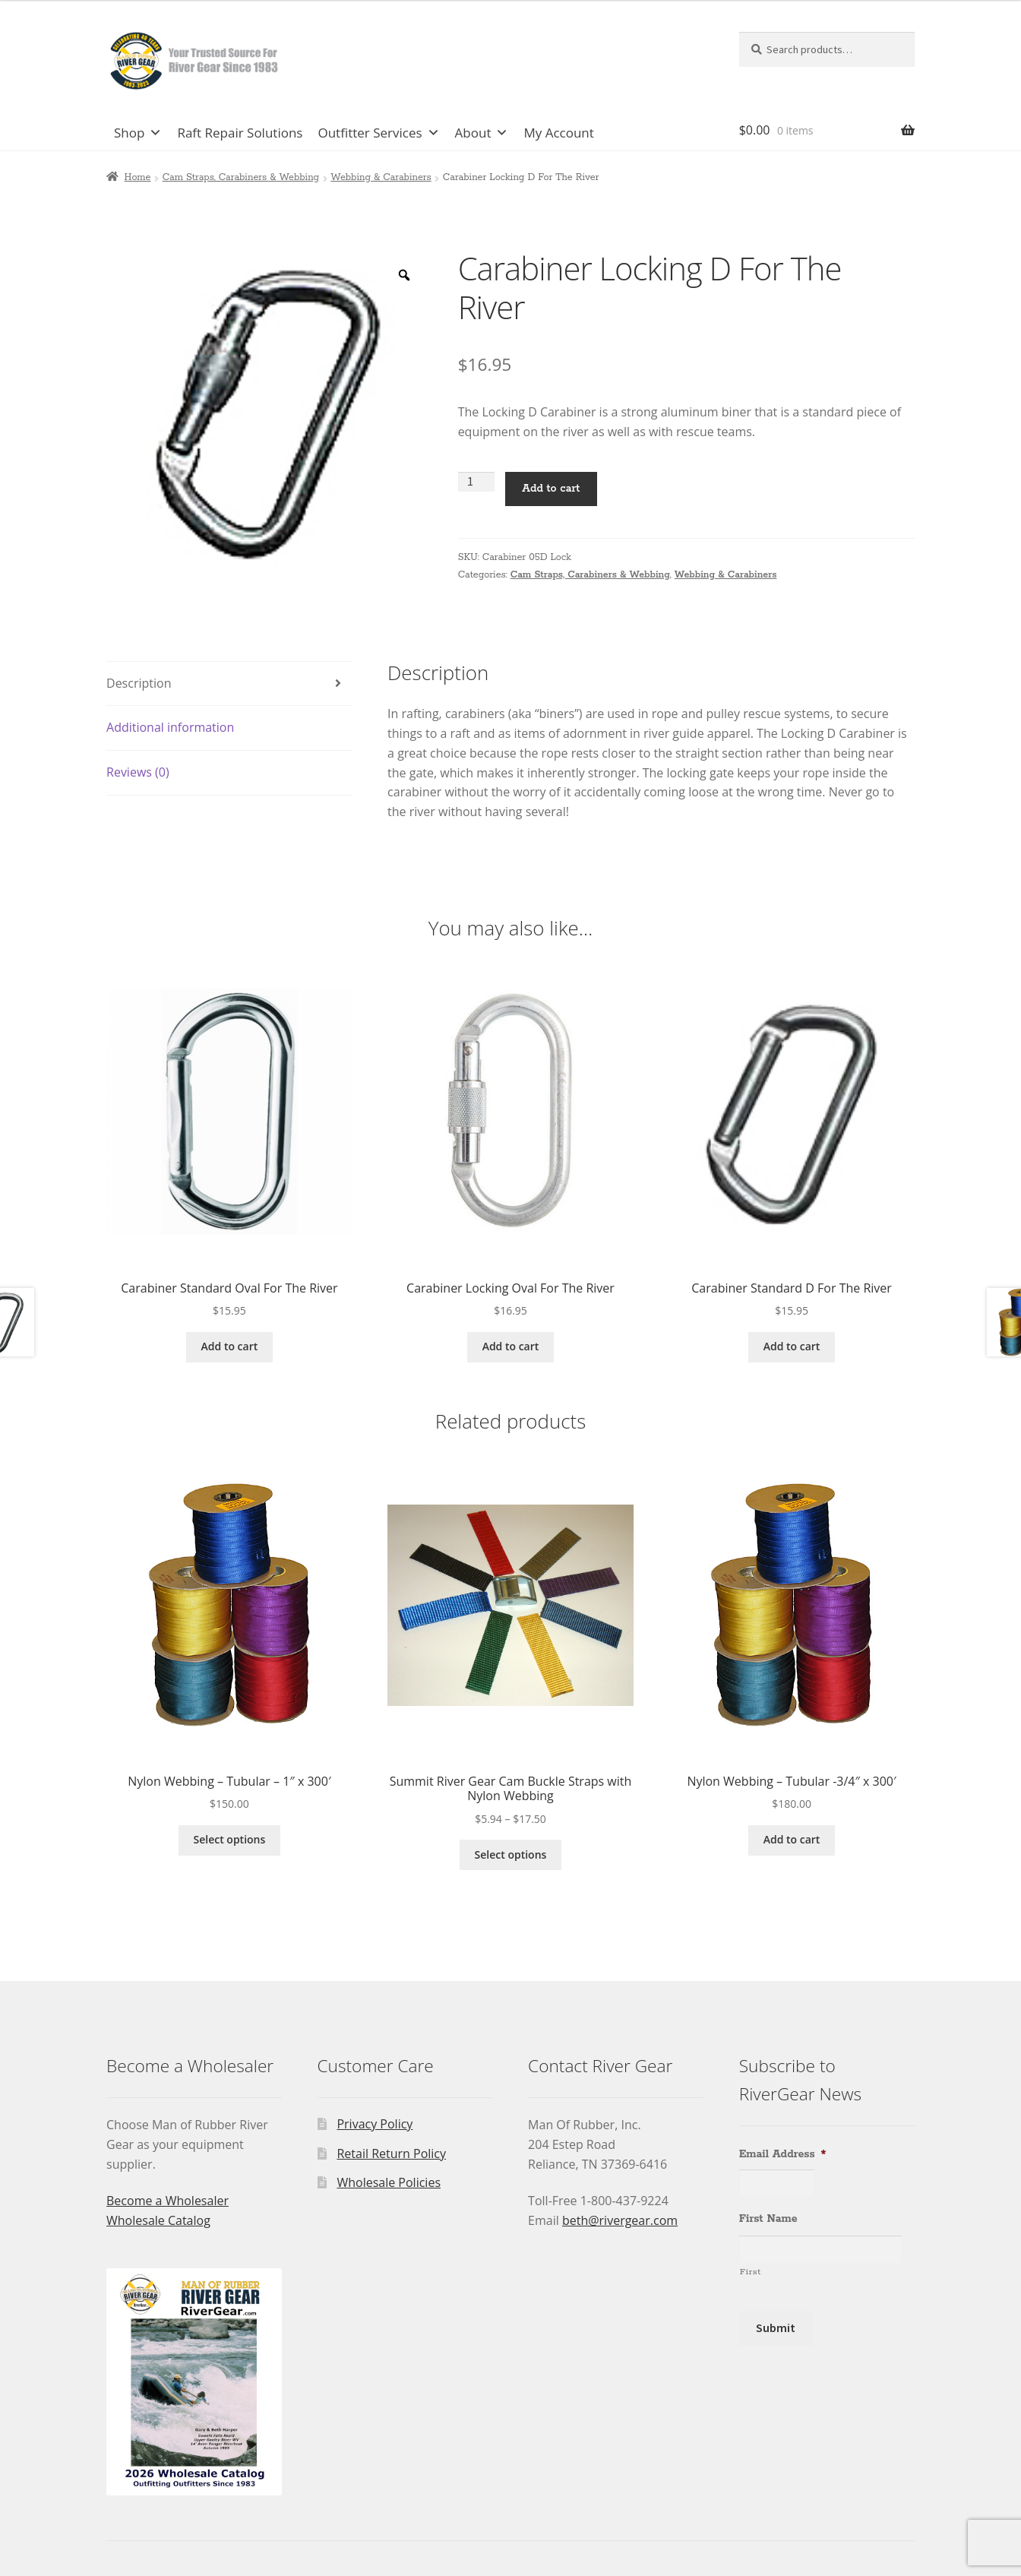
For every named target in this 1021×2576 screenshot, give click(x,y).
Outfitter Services (378, 133)
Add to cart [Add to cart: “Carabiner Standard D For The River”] (791, 1346)
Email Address (783, 2154)
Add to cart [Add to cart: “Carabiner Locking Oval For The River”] (510, 1346)
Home (138, 177)
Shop (138, 133)
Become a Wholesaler (167, 2200)
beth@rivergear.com (620, 2220)
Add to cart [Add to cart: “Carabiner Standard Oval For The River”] (229, 1346)
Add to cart (551, 488)
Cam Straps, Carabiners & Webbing (241, 177)
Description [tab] (138, 683)
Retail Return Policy (391, 2153)
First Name (768, 2219)
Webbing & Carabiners (380, 177)
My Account (558, 132)
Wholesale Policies (389, 2182)
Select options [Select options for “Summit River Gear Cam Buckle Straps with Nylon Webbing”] (511, 1854)
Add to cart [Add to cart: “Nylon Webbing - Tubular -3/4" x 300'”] (791, 1839)
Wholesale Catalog (158, 2220)
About (482, 133)
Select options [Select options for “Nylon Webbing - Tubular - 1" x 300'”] (230, 1839)
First (750, 2271)
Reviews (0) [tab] (137, 772)
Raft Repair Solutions (239, 132)
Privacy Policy (375, 2124)
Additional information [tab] (170, 727)
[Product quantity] (476, 482)
